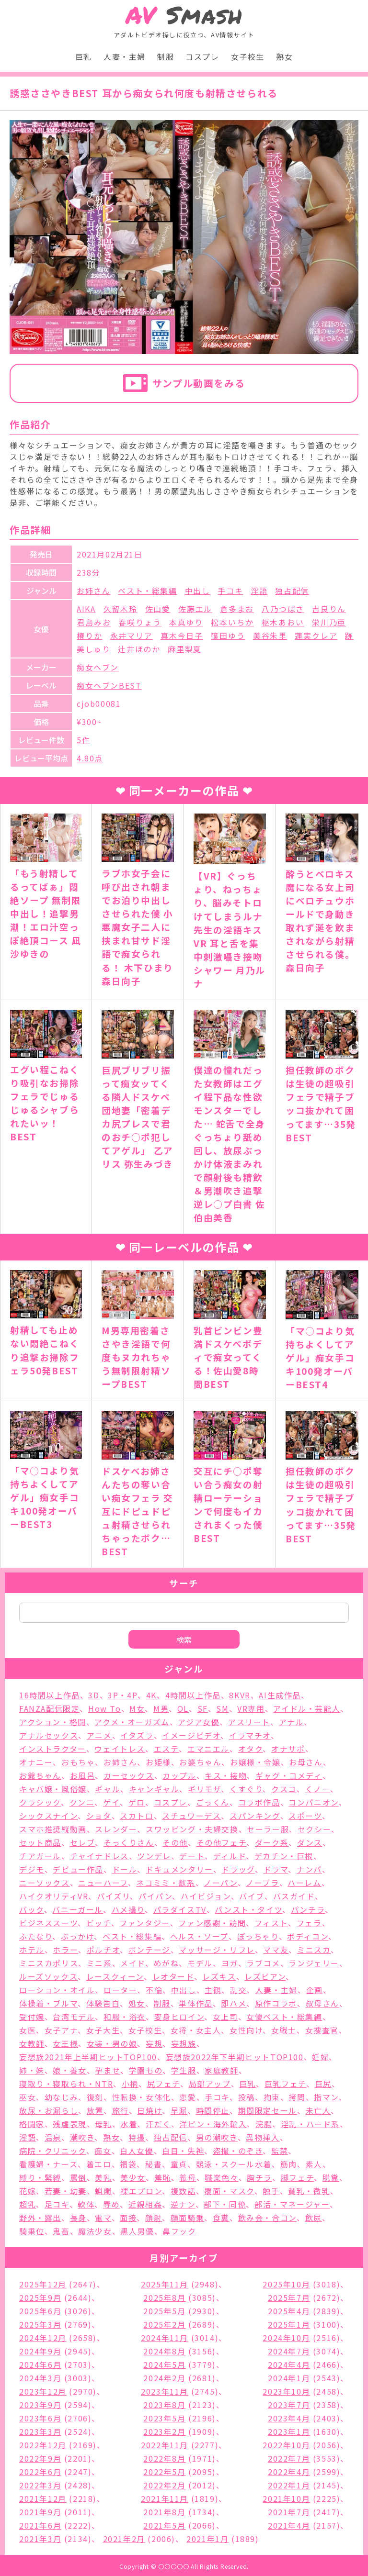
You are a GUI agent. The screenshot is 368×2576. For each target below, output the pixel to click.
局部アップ (210, 2083)
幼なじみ (61, 2097)
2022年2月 (164, 2485)
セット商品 (40, 1842)
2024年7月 (289, 2351)
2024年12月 (43, 2337)
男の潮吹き (217, 2137)
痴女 (102, 2150)
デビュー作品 (78, 1869)
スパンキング (255, 1815)
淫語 (259, 590)
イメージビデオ (191, 1735)
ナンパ (309, 1869)
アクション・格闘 (52, 1722)
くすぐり (246, 1789)
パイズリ (113, 1896)
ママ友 (275, 1949)
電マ (103, 2217)
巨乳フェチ (285, 2083)
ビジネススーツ (48, 1923)
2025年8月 (164, 2297)
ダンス (309, 1842)
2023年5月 (164, 2418)
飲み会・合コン (267, 2217)
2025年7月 (289, 2297)
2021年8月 (164, 2512)
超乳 (27, 2204)
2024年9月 (40, 2351)
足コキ (57, 2204)
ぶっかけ (77, 1936)
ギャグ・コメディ (288, 1775)
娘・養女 (69, 2070)
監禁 (279, 2150)
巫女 (27, 2097)
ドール (125, 1869)
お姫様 (158, 1762)
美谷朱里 (270, 635)
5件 (83, 740)
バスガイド (294, 1896)
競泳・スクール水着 (234, 2164)
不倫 (154, 1990)
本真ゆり (186, 622)
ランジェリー (313, 1963)
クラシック (40, 1802)
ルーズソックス (48, 1976)
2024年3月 (40, 2378)
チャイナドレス (99, 1856)
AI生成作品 (280, 1695)
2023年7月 (289, 2404)
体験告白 (103, 2003)
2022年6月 (40, 2471)
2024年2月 (164, 2378)
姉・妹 (32, 2070)
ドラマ (276, 1869)
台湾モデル (74, 2016)
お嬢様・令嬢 (255, 1762)
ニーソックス (44, 1882)
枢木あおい (283, 622)
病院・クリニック (52, 2150)
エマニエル (208, 1748)
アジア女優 (198, 1722)
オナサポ (288, 1748)
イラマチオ (250, 1735)
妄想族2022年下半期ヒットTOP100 (235, 2057)
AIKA (86, 608)
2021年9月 (40, 2512)
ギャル (107, 1789)
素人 (314, 2164)
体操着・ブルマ (48, 2003)
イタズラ (136, 1735)
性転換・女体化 (141, 2097)
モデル (200, 1963)
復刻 (95, 2097)
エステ (166, 1748)
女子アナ (61, 2030)
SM (222, 1708)
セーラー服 (268, 1829)
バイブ (251, 1896)
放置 (95, 2110)
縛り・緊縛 (40, 2177)
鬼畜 (61, 2231)
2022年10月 (286, 2445)
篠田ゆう (228, 635)
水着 (128, 2124)
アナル (291, 1722)
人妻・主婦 (125, 56)
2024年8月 (164, 2351)
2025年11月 (164, 2284)
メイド (132, 1963)
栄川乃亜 (329, 622)
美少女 (133, 2177)
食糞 (221, 2217)
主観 (213, 1990)
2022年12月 (43, 2445)
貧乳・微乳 (309, 2191)
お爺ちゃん (40, 1775)
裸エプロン (141, 2191)
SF (202, 1708)
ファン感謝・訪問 (212, 1923)
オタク (250, 1748)
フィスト (271, 1923)
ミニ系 (99, 1963)
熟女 (284, 56)
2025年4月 (289, 2311)
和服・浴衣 (125, 2016)
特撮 (136, 2137)
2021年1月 (207, 2538)
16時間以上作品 (49, 1695)
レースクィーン (115, 1976)
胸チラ (259, 2177)
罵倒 (78, 2177)
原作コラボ (276, 2003)
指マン (326, 2097)
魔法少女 (95, 2231)
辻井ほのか (139, 649)
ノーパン (220, 1882)
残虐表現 (69, 2124)
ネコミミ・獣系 (165, 1882)
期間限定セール (267, 2110)
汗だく (158, 2124)
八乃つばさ (283, 608)
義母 (187, 2177)
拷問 (296, 2097)
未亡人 (318, 2110)
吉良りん (329, 608)
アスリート (249, 1722)
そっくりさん (129, 1842)
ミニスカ (314, 1949)
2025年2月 (164, 2324)
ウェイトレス (119, 1748)
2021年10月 (286, 2498)
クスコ (284, 1789)
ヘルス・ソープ (199, 1936)
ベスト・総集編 (147, 590)
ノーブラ (262, 1882)
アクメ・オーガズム (131, 1722)
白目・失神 (183, 2150)
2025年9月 (40, 2297)
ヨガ (229, 1963)
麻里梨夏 (184, 649)
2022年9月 (40, 2458)
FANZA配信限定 (49, 1708)
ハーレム (304, 1882)
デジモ (32, 1869)
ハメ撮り (128, 1909)
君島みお (94, 622)
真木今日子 (182, 635)
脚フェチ (297, 2177)
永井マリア (131, 635)
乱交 (238, 1990)
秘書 (153, 2164)
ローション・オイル (57, 1990)
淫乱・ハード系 (310, 2124)
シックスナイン (48, 1815)
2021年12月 (43, 2498)
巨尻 (323, 2083)
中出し (197, 590)
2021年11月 (164, 2498)
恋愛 (187, 2097)
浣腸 (263, 2124)
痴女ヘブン (98, 667)
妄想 (154, 2043)
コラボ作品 (259, 1802)
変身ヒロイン (179, 2016)
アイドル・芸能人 (306, 1708)
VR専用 (250, 1708)
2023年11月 (164, 2391)
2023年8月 (164, 2404)
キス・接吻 (226, 1775)
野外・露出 (40, 2217)
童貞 (179, 2164)
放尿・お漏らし (48, 2110)
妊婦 (320, 2057)
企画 (314, 1990)
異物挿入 (262, 2137)
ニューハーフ (103, 1882)
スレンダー (116, 1829)
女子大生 (103, 2030)
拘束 (272, 2097)
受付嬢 (32, 2016)
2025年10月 (286, 2284)
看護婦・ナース (48, 2164)
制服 (165, 56)
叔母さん (322, 2003)
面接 (128, 2217)
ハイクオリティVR (53, 1896)
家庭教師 (221, 2070)
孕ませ (107, 2070)
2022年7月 (289, 2458)
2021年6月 (40, 2525)
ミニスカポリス (48, 1963)
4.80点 (90, 758)
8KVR (239, 1695)
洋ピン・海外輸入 (213, 2124)
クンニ (82, 1802)
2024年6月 (40, 2364)
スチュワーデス (191, 1815)
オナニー (36, 1762)
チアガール (40, 1856)
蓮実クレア (316, 635)
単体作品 (195, 2003)
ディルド (229, 1856)
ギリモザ (204, 1789)
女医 (27, 2030)
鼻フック (179, 2231)
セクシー (314, 1829)
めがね (166, 1963)
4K (151, 1695)
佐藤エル (195, 608)
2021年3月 (40, 2538)
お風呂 (82, 1775)
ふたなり (35, 1936)
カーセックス (129, 1775)
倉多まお (237, 608)
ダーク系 (271, 1842)
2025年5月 (164, 2311)
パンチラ (308, 1909)
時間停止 (213, 2110)
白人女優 (136, 2150)
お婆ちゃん (200, 1762)
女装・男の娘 (112, 2043)
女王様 (65, 2043)
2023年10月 (286, 2391)
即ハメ (233, 2003)
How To (104, 1708)
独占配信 (292, 590)
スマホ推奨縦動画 (53, 1829)
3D (93, 1695)
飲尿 (313, 2217)
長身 (78, 2217)
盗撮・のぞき (238, 2150)
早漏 (179, 2110)
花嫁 (27, 2191)
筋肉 (288, 2164)
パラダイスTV (180, 1909)
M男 (161, 1708)
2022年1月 (289, 2485)
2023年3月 (40, 2431)
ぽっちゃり (258, 1936)
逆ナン (183, 2204)
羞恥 (162, 2177)
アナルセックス (48, 1735)
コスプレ (202, 56)
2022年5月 (164, 2471)
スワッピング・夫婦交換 (192, 1829)
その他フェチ (221, 1842)
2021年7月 (289, 2512)
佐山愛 (158, 608)
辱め (111, 2204)
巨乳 (83, 56)
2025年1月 (289, 2324)
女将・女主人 (196, 2030)
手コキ (230, 590)
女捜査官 (322, 2030)
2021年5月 (164, 2525)
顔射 (153, 2217)
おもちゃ (78, 1762)
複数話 (183, 2191)
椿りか (90, 635)
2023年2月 (164, 2431)
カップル (179, 1775)
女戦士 (284, 2030)
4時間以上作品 (193, 1695)
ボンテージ (149, 1949)
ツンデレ (154, 1856)
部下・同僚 (225, 2204)
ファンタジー (144, 1923)
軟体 (86, 2204)
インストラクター (52, 1748)
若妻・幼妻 (66, 2191)
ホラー (65, 1949)
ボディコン (307, 1936)
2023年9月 (40, 2404)
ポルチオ (103, 1949)
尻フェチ (163, 2083)
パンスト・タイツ (248, 1909)
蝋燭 (103, 2191)
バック (31, 1909)
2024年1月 (289, 2378)
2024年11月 (164, 2337)
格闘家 (32, 2124)
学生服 (183, 2070)
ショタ (99, 1815)
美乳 (103, 2177)
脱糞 (330, 2177)
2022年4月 (289, 2471)
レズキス (219, 1976)
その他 (175, 1842)
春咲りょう (139, 622)
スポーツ (305, 1815)
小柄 (130, 2083)
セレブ (82, 1842)
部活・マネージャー (292, 2204)
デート (192, 1856)
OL (183, 1708)
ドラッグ (237, 1869)
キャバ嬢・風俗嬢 (53, 1789)
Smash (184, 15)
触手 (271, 2191)
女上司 (225, 2016)
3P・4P (123, 1695)
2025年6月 (40, 2311)
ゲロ (136, 1802)
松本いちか (232, 622)
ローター (120, 1990)
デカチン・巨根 (283, 1856)
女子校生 (247, 56)
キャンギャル (154, 1789)
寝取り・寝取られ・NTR (66, 2083)
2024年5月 (164, 2364)
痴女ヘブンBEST (109, 685)
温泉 (53, 2137)
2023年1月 (289, 2431)
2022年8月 (164, 2458)
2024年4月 (289, 2364)
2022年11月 (164, 2445)
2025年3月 (40, 2324)
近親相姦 (145, 2204)
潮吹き (82, 2137)
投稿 (246, 2097)
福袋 (128, 2164)
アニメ (99, 1735)
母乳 (103, 2124)
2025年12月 (43, 2284)
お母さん (305, 1762)
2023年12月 (43, 2391)
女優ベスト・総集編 (284, 2016)
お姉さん (93, 590)
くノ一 (318, 1789)
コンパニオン (313, 1802)
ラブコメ (263, 1963)
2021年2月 (124, 2538)
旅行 (120, 2110)
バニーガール (77, 1909)
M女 (137, 1708)
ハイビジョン (206, 1896)
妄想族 (183, 2043)
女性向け (246, 2030)
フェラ (309, 1923)
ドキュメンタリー (179, 1869)
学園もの (145, 2070)
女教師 (32, 2043)
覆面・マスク (229, 2191)
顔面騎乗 (187, 2217)
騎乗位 (32, 2231)
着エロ (99, 2164)
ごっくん (213, 1802)
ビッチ (98, 1923)
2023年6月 (40, 2418)
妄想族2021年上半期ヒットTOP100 (88, 2057)
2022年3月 (40, 2485)
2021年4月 (289, 2525)
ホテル (32, 1949)
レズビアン (265, 1976)
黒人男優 (137, 2231)
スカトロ (136, 1815)
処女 (136, 2003)
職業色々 (221, 2177)
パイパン (155, 1896)
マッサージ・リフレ (216, 1949)
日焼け (149, 2110)
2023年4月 (289, 2418)
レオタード (173, 1976)
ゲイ (111, 1802)
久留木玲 (120, 608)
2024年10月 (286, 2337)
